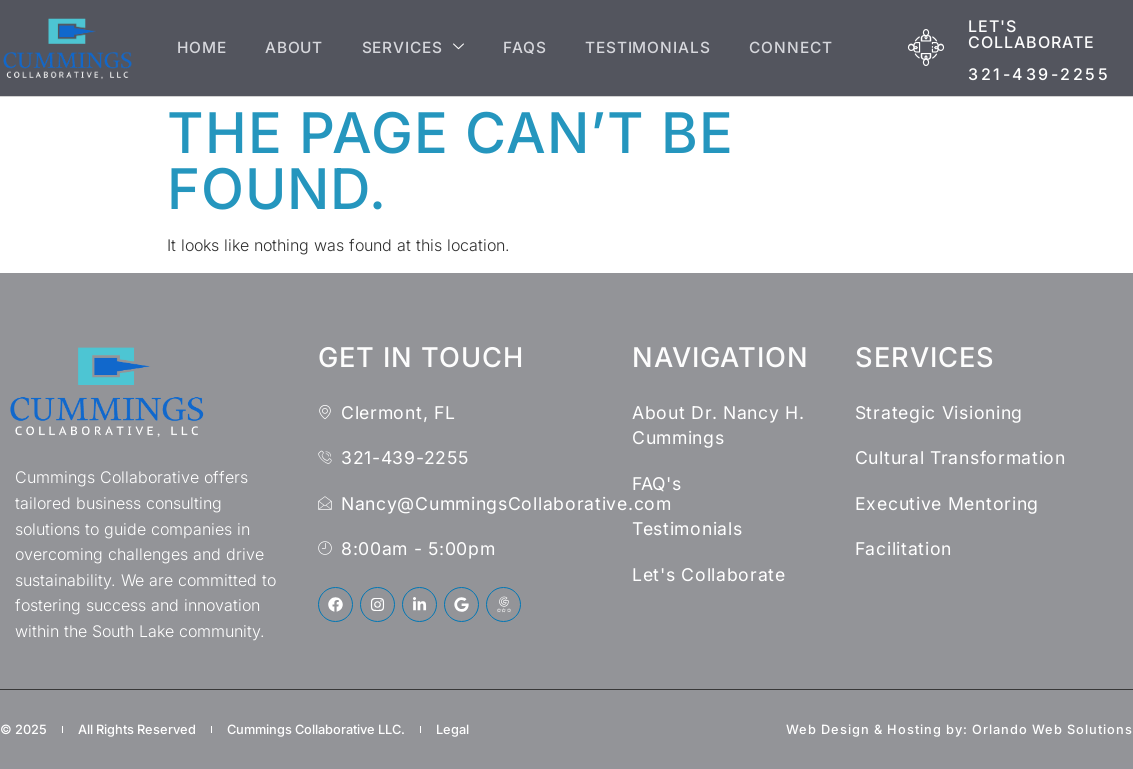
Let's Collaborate (1031, 34)
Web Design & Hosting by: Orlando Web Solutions (959, 729)
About (284, 48)
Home (187, 48)
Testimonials (650, 48)
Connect (798, 48)
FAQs (524, 48)
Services (408, 48)
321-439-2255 (1039, 74)
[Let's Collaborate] (926, 48)
